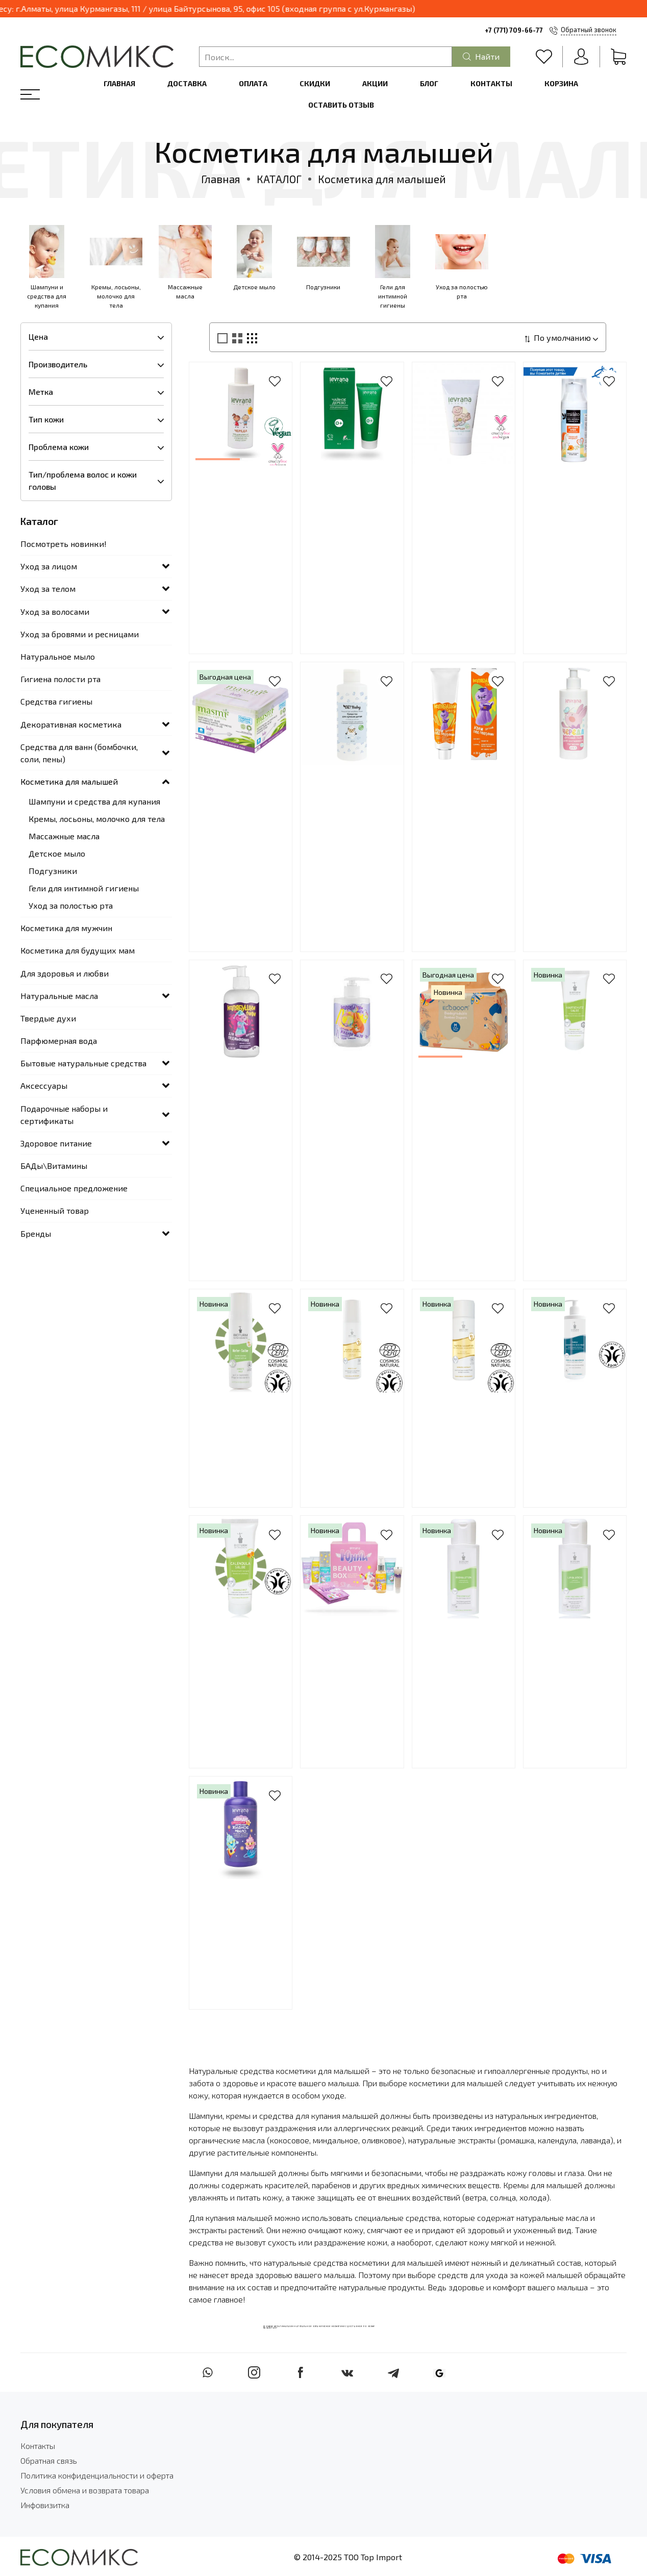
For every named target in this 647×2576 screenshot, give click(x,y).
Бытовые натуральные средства (83, 1063)
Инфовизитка (44, 2505)
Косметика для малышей (69, 781)
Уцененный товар (54, 1210)
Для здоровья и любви (64, 973)
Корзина (561, 83)
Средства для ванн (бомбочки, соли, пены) (79, 753)
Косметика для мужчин (66, 928)
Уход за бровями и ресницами (79, 634)
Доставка (187, 83)
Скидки (315, 83)
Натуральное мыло (57, 656)
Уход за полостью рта (71, 905)
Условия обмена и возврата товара (84, 2490)
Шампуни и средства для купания (94, 801)
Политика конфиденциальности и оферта (96, 2475)
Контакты (491, 83)
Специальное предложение (74, 1188)
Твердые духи (48, 1018)
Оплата (253, 83)
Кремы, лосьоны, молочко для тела (97, 818)
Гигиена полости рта (60, 679)
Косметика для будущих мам (77, 950)
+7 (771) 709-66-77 (514, 30)
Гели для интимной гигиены (84, 888)
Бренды (35, 1233)
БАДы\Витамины (53, 1165)
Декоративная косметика (70, 724)
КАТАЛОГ (279, 178)
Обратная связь (48, 2460)
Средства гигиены (56, 701)
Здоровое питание (56, 1143)
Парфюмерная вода (58, 1040)
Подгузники (53, 871)
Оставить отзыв (341, 105)
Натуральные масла (59, 996)
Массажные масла (64, 836)
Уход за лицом (48, 566)
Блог (429, 83)
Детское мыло (57, 853)
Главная (119, 83)
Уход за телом (48, 588)
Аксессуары (43, 1085)
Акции (375, 83)
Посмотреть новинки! (63, 543)
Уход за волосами (54, 611)
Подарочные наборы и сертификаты (64, 1115)
